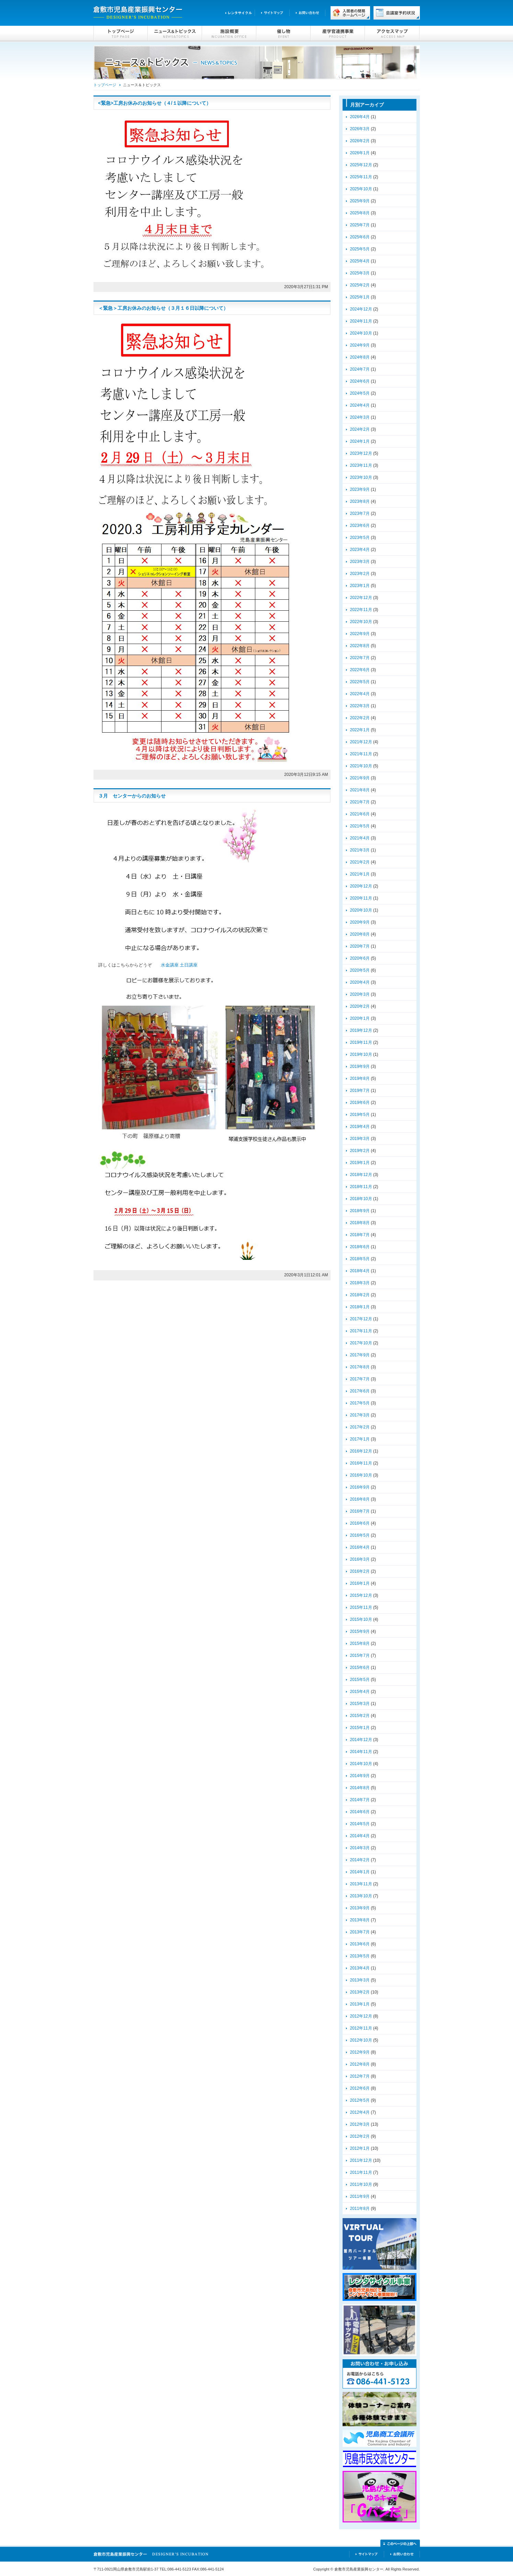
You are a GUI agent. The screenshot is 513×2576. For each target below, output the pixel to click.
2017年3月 (360, 1415)
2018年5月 (360, 1258)
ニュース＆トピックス (175, 34)
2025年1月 (360, 297)
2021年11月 (361, 754)
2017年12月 (361, 1319)
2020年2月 (360, 1006)
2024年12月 (361, 309)
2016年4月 (360, 1547)
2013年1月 (360, 2004)
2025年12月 (361, 164)
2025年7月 (360, 225)
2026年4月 (360, 116)
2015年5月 (360, 1679)
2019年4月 (360, 1126)
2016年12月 (361, 1451)
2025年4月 (360, 261)
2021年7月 (360, 802)
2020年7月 (360, 946)
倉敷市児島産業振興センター (138, 13)
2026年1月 (360, 152)
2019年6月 (360, 1102)
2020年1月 (360, 1018)
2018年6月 (360, 1246)
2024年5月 (360, 393)
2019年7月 (360, 1090)
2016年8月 (360, 1499)
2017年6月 (360, 1391)
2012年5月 (360, 2100)
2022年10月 (361, 621)
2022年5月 (360, 681)
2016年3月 (360, 1559)
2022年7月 (360, 657)
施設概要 (229, 34)
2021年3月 (360, 850)
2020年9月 (360, 922)
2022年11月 (361, 609)
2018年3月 (360, 1282)
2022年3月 (360, 705)
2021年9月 (360, 778)
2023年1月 (360, 585)
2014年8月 (360, 1787)
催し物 (283, 34)
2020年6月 (360, 958)
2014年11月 (361, 1751)
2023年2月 (360, 573)
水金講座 (170, 965)
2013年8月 (360, 1920)
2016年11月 (361, 1463)
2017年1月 (360, 1439)
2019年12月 (361, 1030)
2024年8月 (360, 357)
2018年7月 (360, 1234)
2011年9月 (360, 2196)
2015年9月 (360, 1631)
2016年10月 (361, 1475)
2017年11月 (361, 1331)
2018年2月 (360, 1294)
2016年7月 (360, 1511)
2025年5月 (360, 249)
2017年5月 (360, 1403)
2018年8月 (360, 1222)
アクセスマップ (392, 34)
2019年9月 (360, 1066)
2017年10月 (361, 1343)
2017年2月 (360, 1427)
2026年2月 (360, 140)
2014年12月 (361, 1739)
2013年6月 (360, 1944)
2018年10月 (361, 1198)
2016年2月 (360, 1571)
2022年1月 (360, 729)
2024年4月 (360, 405)
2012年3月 (360, 2124)
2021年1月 (360, 874)
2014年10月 (361, 1763)
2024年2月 (360, 429)
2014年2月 (360, 1859)
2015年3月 (360, 1703)
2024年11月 (361, 321)
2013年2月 (360, 1992)
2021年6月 (360, 814)
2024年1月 (360, 441)
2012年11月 (361, 2028)
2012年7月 (360, 2076)
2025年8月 (360, 213)
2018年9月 (360, 1210)
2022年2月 (360, 717)
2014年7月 (360, 1799)
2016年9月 (360, 1487)
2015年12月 (361, 1595)
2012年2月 (360, 2136)
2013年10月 (361, 1896)
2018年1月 (360, 1306)
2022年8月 (360, 645)
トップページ (120, 34)
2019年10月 (361, 1054)
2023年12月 (361, 453)
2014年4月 (360, 1835)
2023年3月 (360, 561)
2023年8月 (360, 501)
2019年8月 (360, 1078)
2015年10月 (361, 1619)
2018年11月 (361, 1186)
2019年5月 (360, 1114)
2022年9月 (360, 633)
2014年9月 (360, 1775)
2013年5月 (360, 1956)
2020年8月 (360, 934)
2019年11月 (361, 1042)
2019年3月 (360, 1138)
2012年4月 (360, 2112)
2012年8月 (360, 2064)
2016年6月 (360, 1523)
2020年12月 (361, 886)
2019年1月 (360, 1162)
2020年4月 (360, 982)
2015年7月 (360, 1655)
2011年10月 (361, 2184)
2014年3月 (360, 1847)
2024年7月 (360, 369)
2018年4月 (360, 1270)
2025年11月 (361, 176)
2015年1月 (360, 1727)
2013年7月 (360, 1932)
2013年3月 (360, 1980)
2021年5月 (360, 826)
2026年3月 (360, 128)
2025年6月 (360, 237)
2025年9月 (360, 201)
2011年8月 (360, 2208)
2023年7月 (360, 513)
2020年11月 (361, 898)
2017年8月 (360, 1367)
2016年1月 (360, 1583)
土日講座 (189, 965)
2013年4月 (360, 1968)
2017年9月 (360, 1355)
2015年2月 (360, 1715)
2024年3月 (360, 417)
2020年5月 (360, 970)
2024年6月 (360, 381)
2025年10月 (361, 189)
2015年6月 (360, 1667)
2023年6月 (360, 525)
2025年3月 (360, 273)
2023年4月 (360, 549)
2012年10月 (361, 2040)
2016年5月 (360, 1535)
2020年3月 (360, 994)
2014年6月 (360, 1811)
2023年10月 (361, 477)
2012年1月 (360, 2148)
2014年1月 (360, 1871)
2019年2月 (360, 1150)
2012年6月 (360, 2088)
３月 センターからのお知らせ (132, 796)
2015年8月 (360, 1643)
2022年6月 (360, 669)
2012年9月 (360, 2052)
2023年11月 (361, 465)
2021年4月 (360, 838)
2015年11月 (361, 1607)
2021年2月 (360, 862)
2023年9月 (360, 489)
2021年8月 (360, 790)
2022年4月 (360, 693)
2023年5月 (360, 537)
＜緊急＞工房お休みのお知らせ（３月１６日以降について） (163, 308)
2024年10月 (361, 333)
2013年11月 (361, 1884)
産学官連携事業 (338, 34)
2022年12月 (361, 597)
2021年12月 (361, 741)
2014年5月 (360, 1823)
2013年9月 (360, 1908)
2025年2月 (360, 285)
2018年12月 (361, 1174)
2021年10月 (361, 766)
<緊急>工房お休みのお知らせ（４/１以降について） (154, 103)
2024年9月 (360, 345)
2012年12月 (361, 2016)
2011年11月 (361, 2172)
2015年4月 (360, 1691)
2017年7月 (360, 1379)
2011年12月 (361, 2160)
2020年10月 (361, 910)
